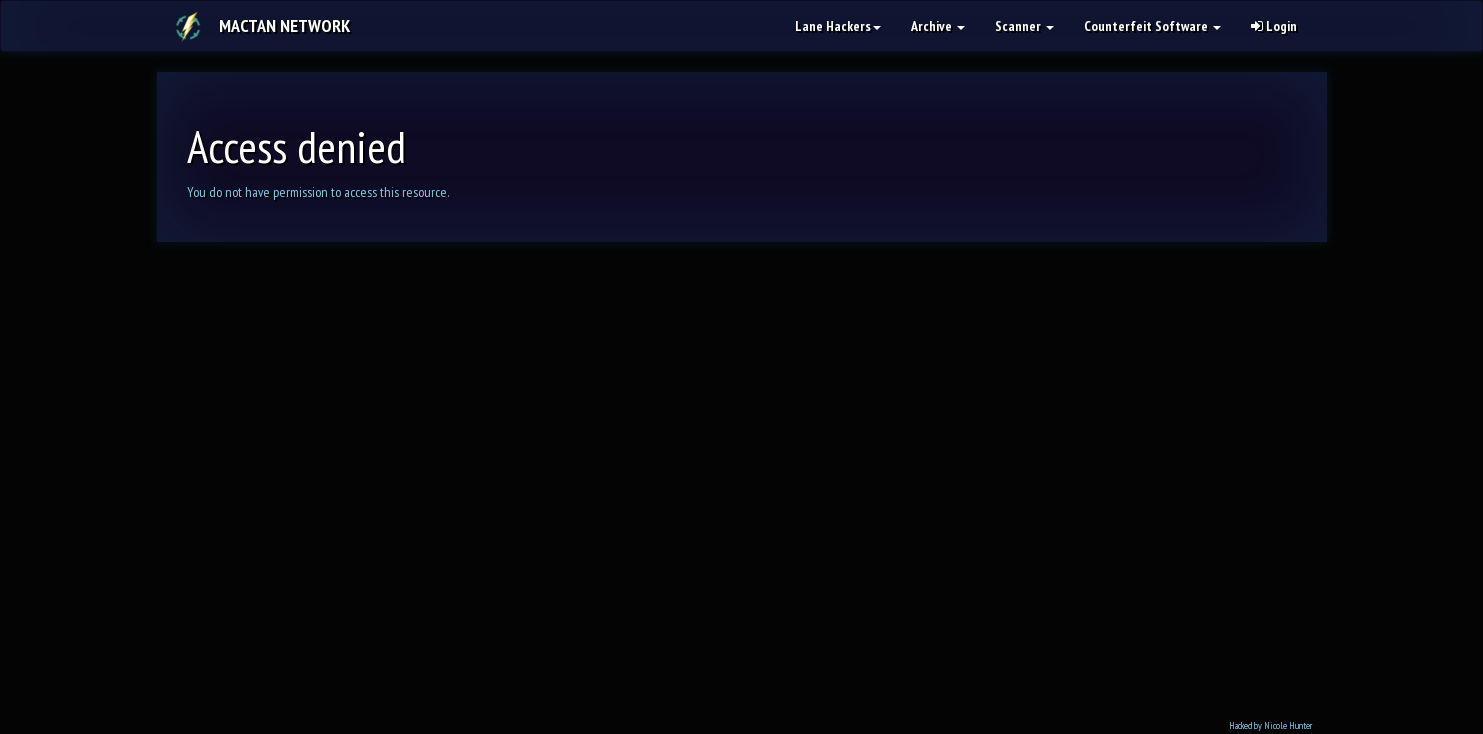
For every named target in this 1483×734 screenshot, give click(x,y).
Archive (938, 26)
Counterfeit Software (1152, 26)
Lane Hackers (838, 26)
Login (1274, 26)
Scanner (1024, 26)
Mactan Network (284, 25)
